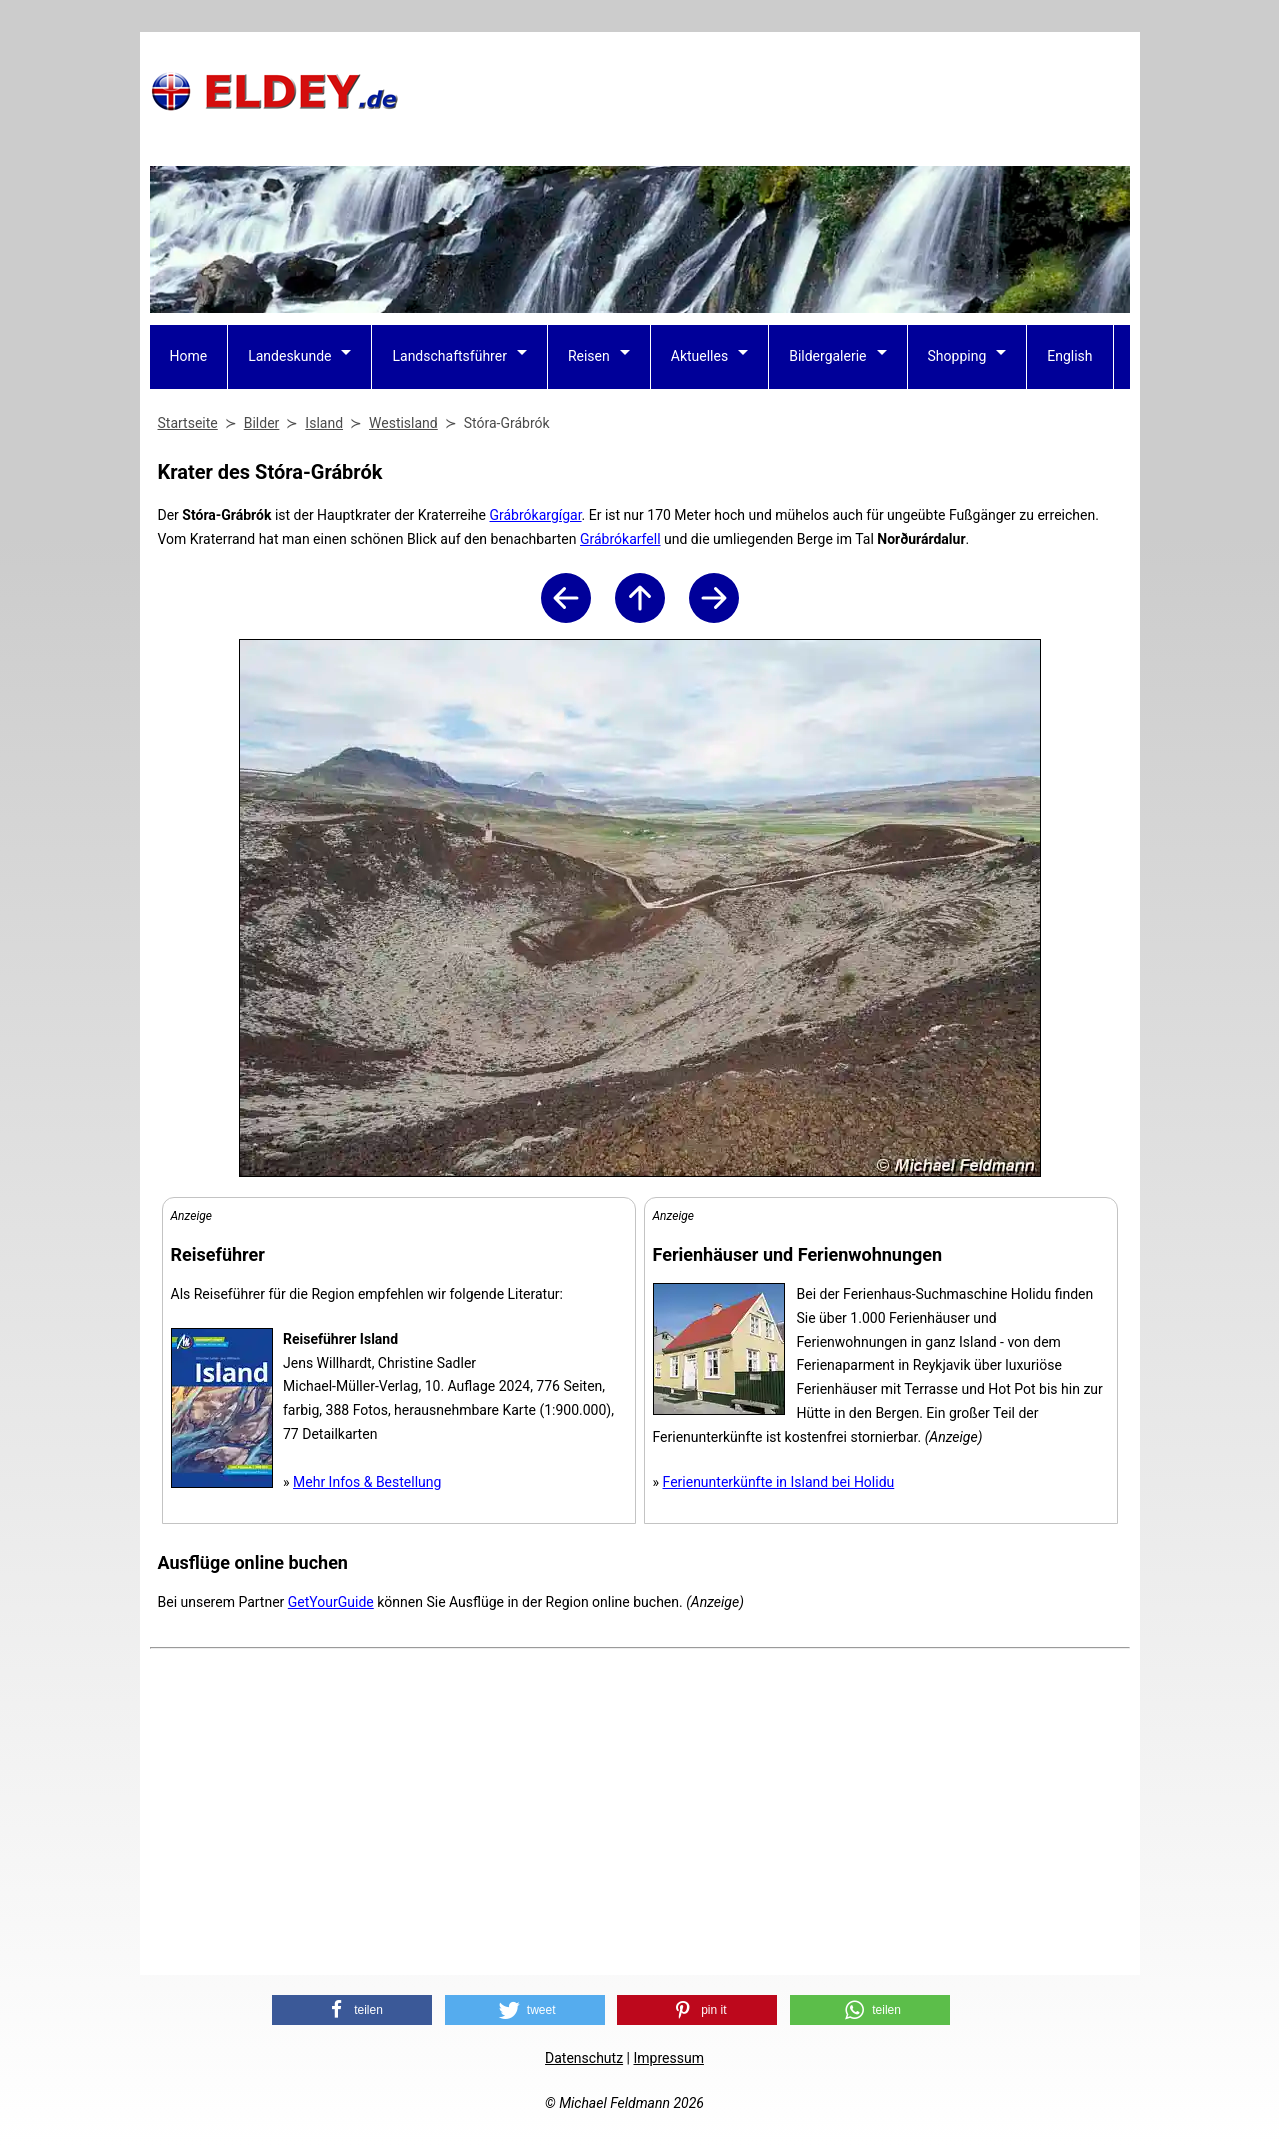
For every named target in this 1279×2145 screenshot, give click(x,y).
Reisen (589, 356)
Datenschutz (584, 2058)
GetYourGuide (331, 1602)
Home (189, 356)
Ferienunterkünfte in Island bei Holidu (779, 1482)
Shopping (957, 356)
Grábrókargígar (535, 515)
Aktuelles (699, 356)
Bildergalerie (827, 356)
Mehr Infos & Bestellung (367, 1482)
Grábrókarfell (620, 539)
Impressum (668, 2058)
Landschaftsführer (449, 356)
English (1069, 356)
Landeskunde (289, 356)
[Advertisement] (766, 91)
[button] (352, 2010)
